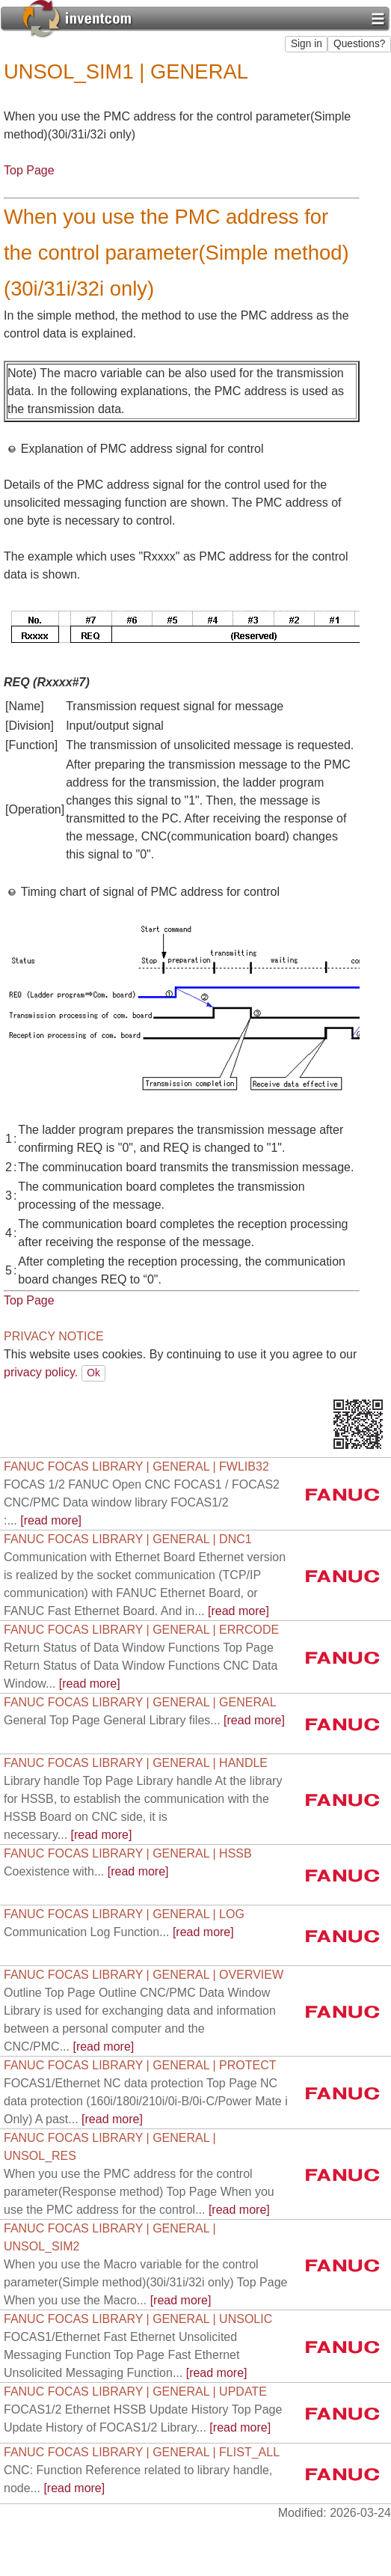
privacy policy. (41, 1372)
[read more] (142, 1502)
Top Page (29, 170)
